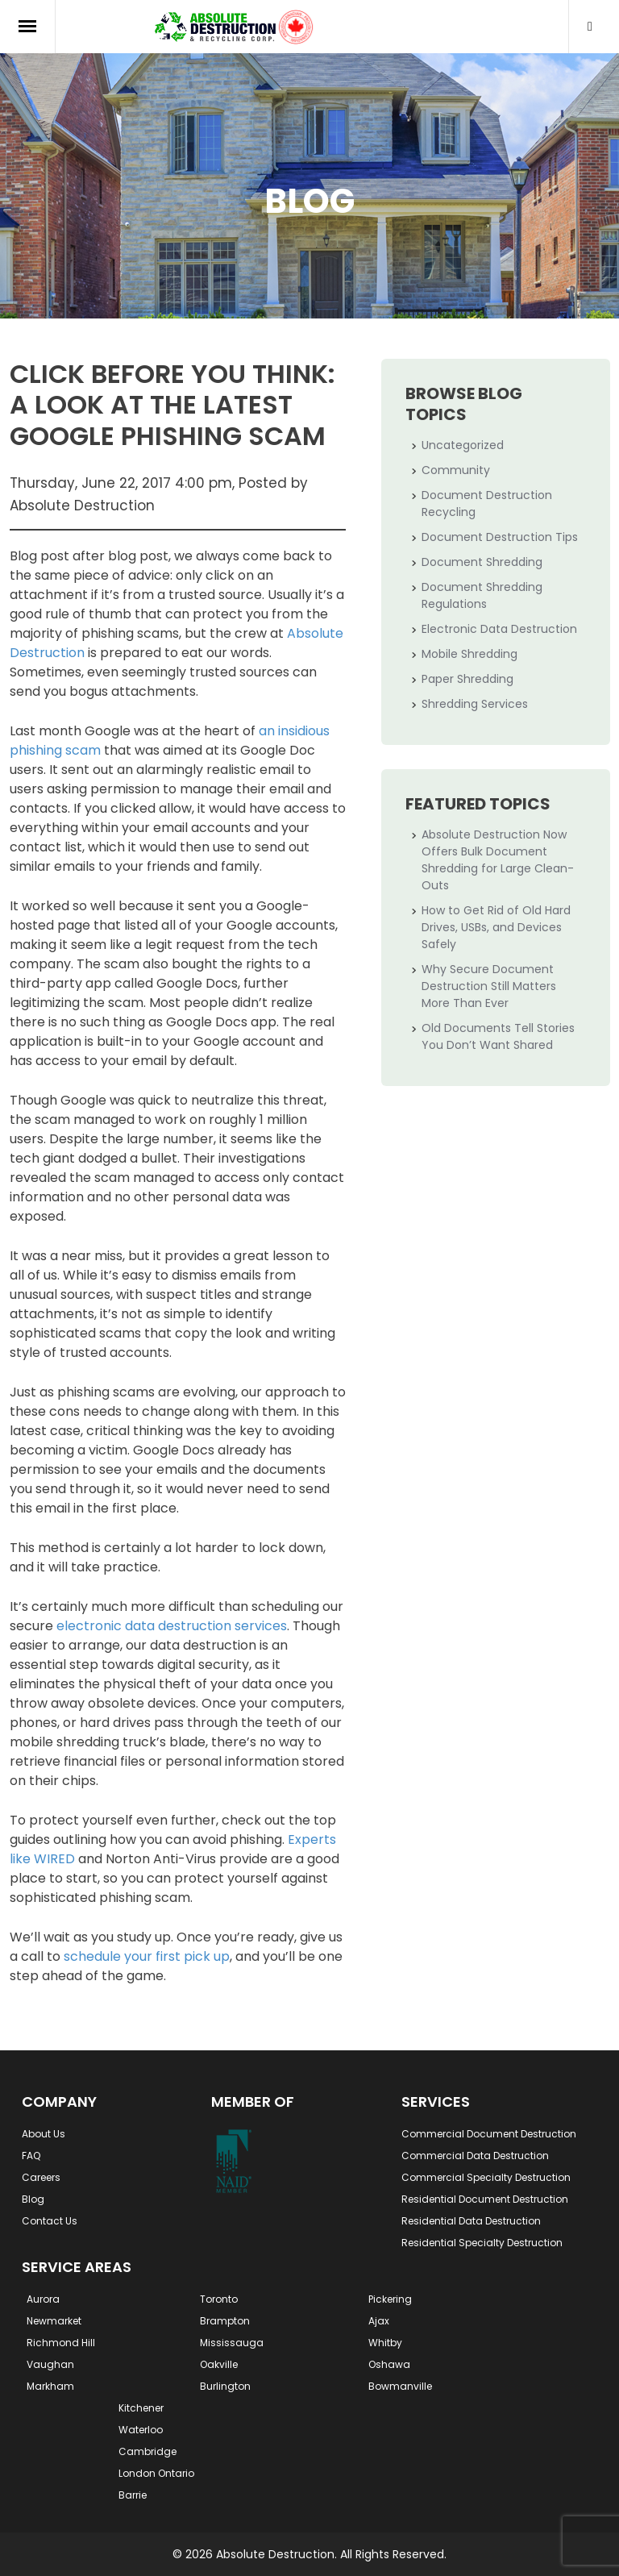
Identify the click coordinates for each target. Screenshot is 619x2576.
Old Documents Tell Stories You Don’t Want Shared (498, 1036)
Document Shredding (482, 562)
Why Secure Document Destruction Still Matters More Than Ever (489, 986)
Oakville (219, 2364)
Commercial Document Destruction (488, 2134)
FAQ (31, 2155)
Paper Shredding (467, 679)
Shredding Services (475, 704)
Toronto (219, 2299)
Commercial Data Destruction (475, 2155)
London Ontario (156, 2473)
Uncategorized (463, 445)
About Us (43, 2134)
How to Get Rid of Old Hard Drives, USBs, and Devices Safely (496, 927)
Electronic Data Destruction (499, 629)
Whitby (385, 2342)
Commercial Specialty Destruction (486, 2177)
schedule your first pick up (147, 1956)
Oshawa (389, 2364)
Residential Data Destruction (471, 2221)
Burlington (225, 2386)
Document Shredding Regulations (482, 595)
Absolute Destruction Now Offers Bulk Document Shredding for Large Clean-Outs (498, 859)
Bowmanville (400, 2386)
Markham (50, 2386)
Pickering (390, 2299)
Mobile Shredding (469, 654)
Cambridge (147, 2451)
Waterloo (140, 2430)
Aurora (43, 2299)
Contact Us (49, 2221)
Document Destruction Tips (500, 537)
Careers (41, 2177)
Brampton (225, 2321)
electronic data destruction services (171, 1626)
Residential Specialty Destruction (482, 2242)
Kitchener (141, 2408)
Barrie (132, 2495)
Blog (33, 2199)
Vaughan (50, 2364)
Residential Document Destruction (484, 2199)
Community (456, 470)
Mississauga (232, 2342)
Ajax (378, 2321)
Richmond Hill (61, 2342)
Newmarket (54, 2321)
